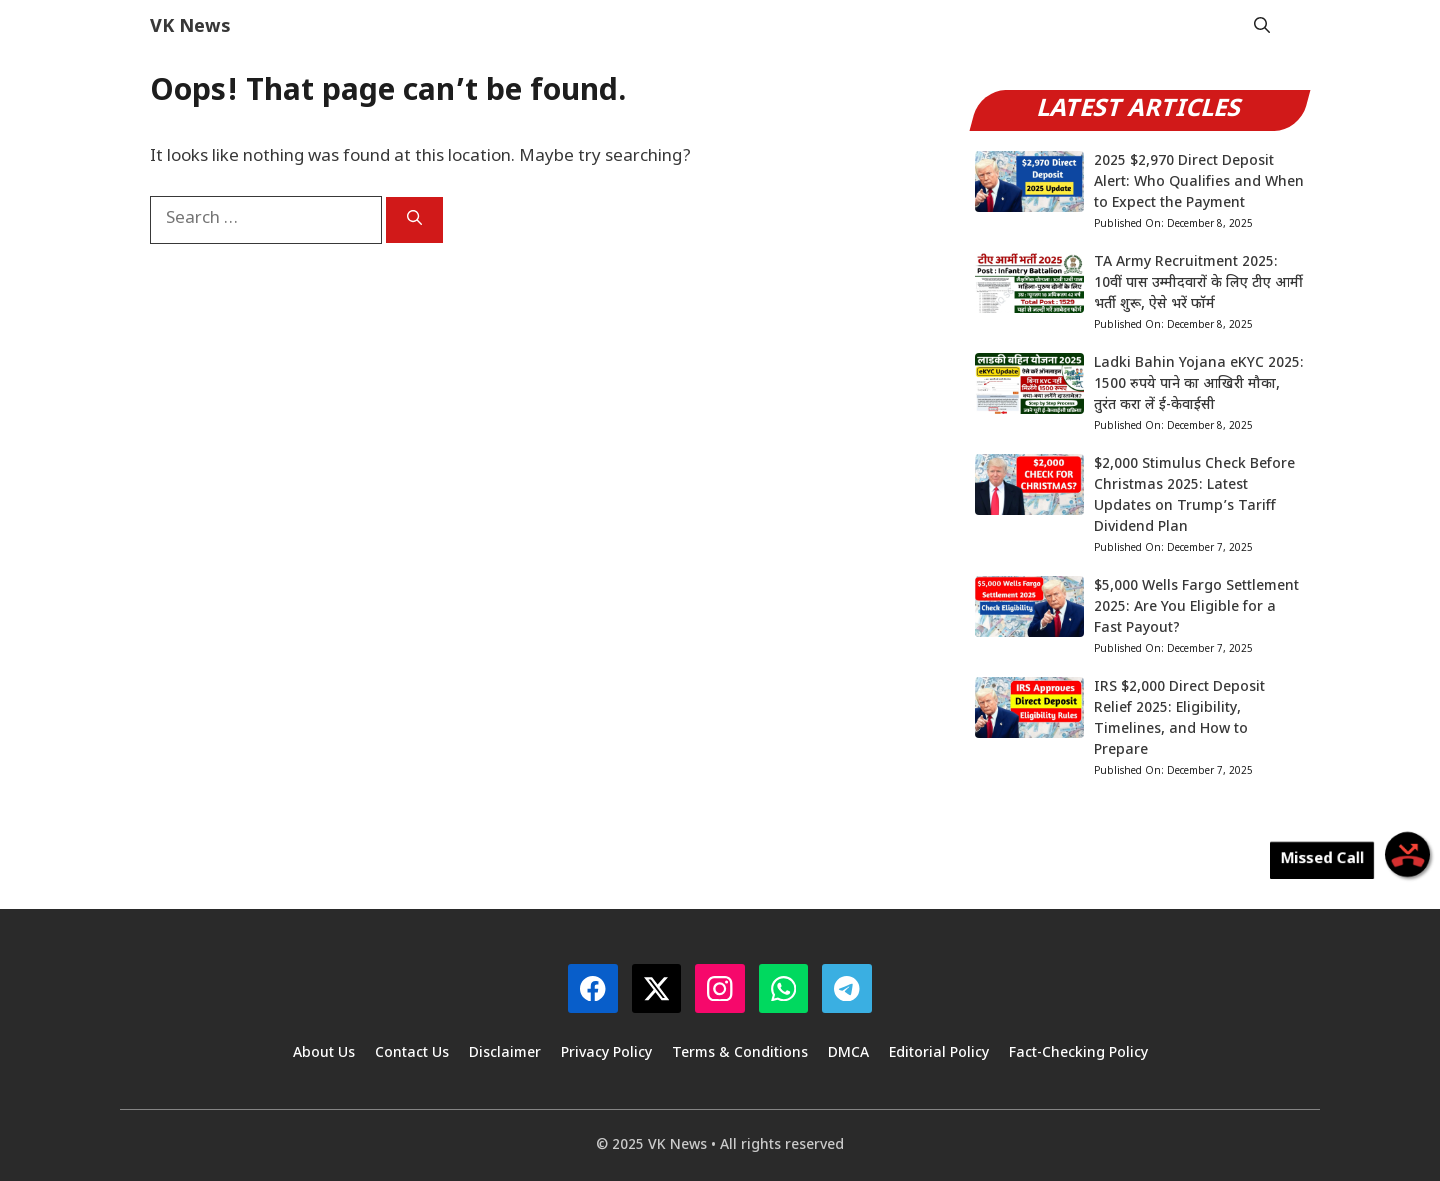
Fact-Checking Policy (1078, 1053)
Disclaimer (505, 1053)
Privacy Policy (606, 1053)
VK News (190, 27)
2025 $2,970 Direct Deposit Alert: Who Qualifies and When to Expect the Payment (1199, 182)
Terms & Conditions (740, 1053)
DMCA (848, 1053)
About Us (324, 1053)
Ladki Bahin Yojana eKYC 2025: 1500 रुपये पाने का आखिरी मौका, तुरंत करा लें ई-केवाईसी (1199, 384)
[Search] (414, 220)
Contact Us (412, 1053)
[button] (1262, 27)
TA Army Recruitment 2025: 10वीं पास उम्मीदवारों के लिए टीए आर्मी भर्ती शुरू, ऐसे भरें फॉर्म (1198, 283)
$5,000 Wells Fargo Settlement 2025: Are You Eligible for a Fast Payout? (1196, 607)
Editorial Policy (939, 1053)
